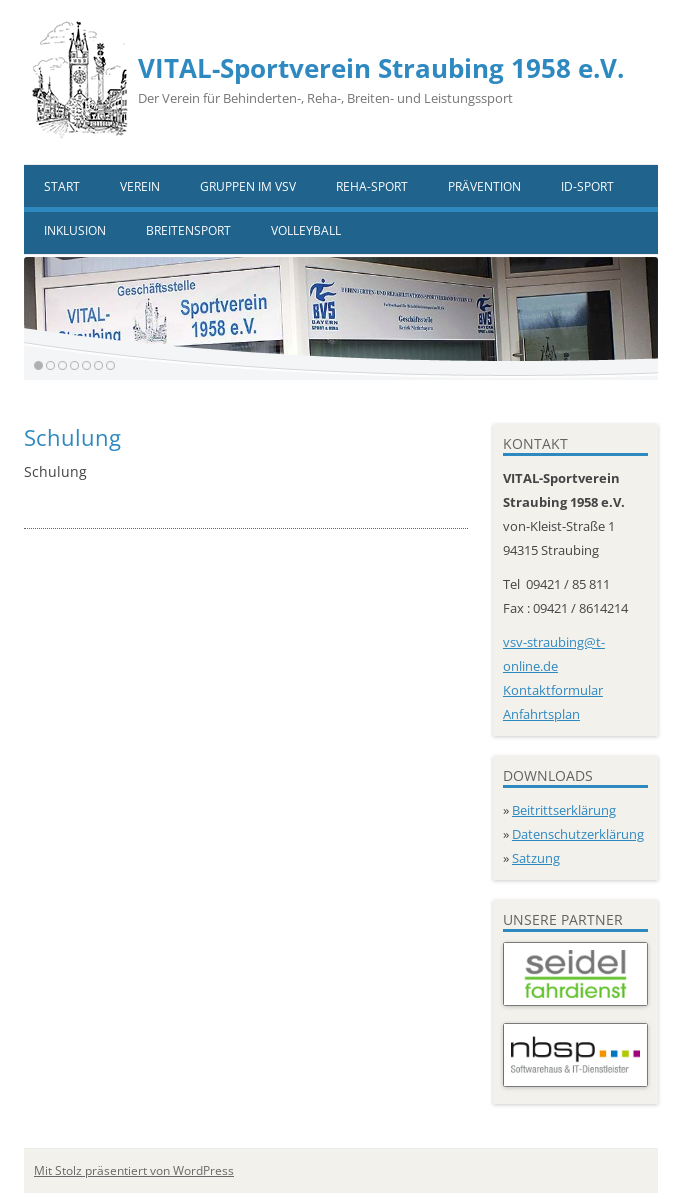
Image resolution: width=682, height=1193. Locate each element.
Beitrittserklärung (564, 810)
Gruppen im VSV (248, 186)
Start (62, 186)
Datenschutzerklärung (578, 834)
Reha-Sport (372, 186)
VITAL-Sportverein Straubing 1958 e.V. (381, 68)
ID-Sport (587, 186)
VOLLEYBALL (306, 230)
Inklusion (75, 230)
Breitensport (188, 230)
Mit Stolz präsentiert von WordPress (134, 1170)
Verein (140, 186)
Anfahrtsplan (541, 714)
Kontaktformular (553, 690)
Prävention (484, 186)
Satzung (536, 858)
